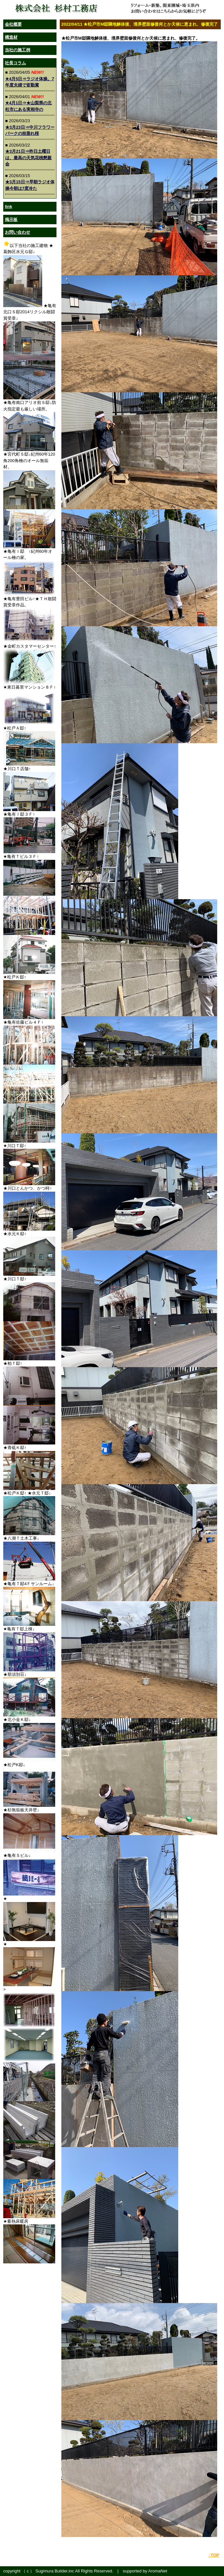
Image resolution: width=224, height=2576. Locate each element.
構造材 (11, 37)
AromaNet (157, 2571)
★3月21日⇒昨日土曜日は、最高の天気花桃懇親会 (28, 157)
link (8, 206)
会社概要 (13, 24)
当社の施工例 (17, 49)
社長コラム (15, 62)
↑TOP (213, 2555)
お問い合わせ (17, 232)
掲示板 (11, 219)
